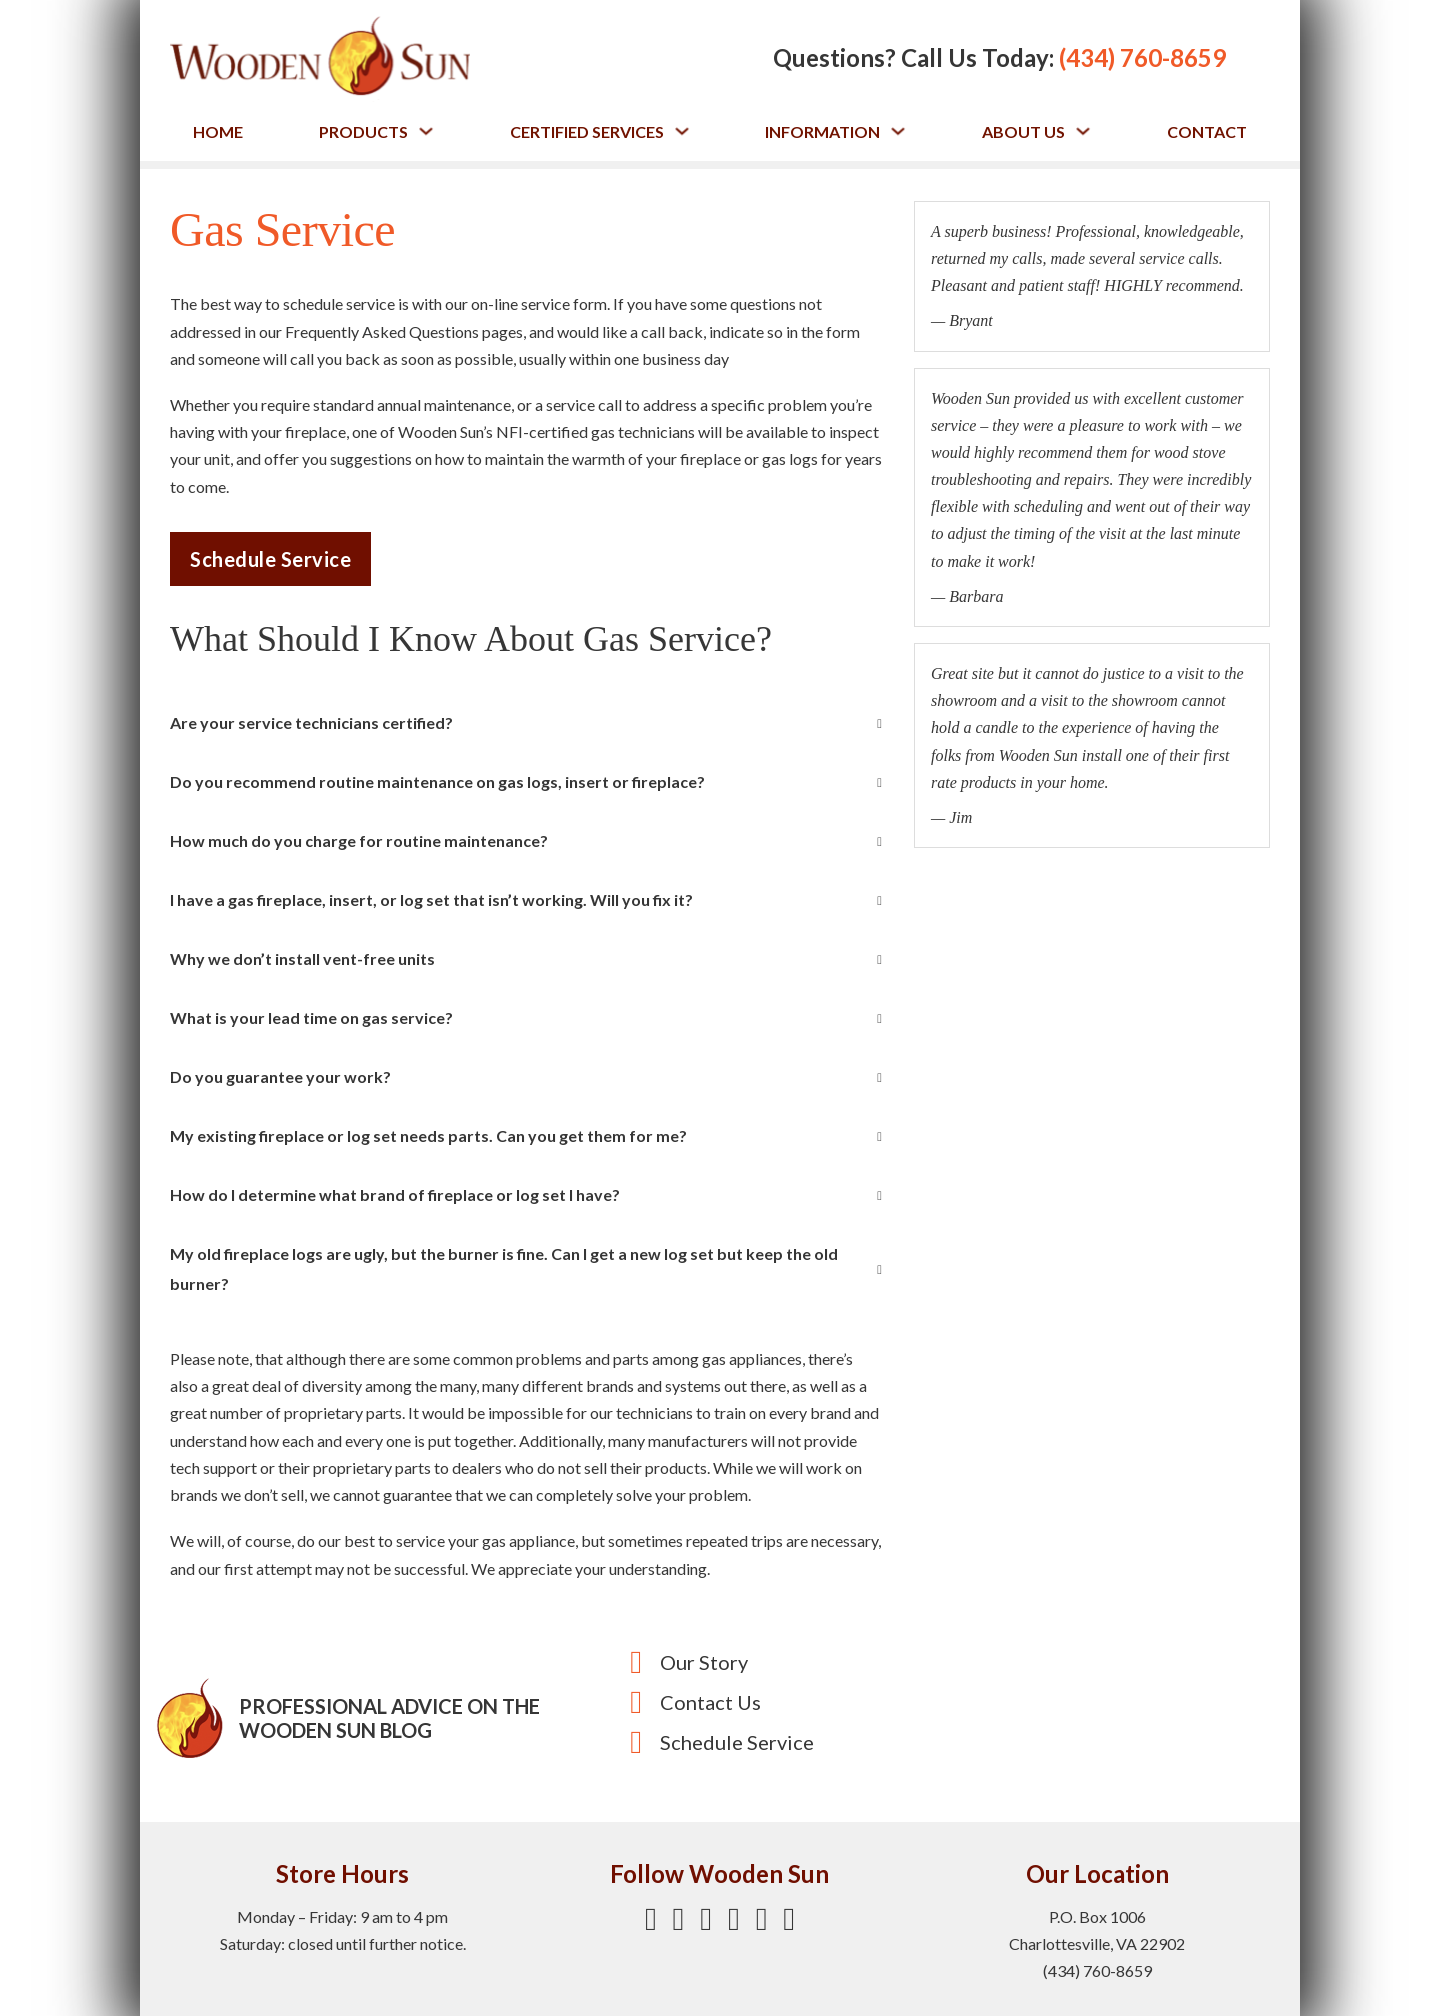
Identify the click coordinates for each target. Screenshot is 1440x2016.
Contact (1207, 131)
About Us (1023, 131)
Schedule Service (270, 559)
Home (218, 131)
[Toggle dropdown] (426, 131)
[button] (526, 723)
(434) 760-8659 (1142, 57)
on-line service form (539, 303)
